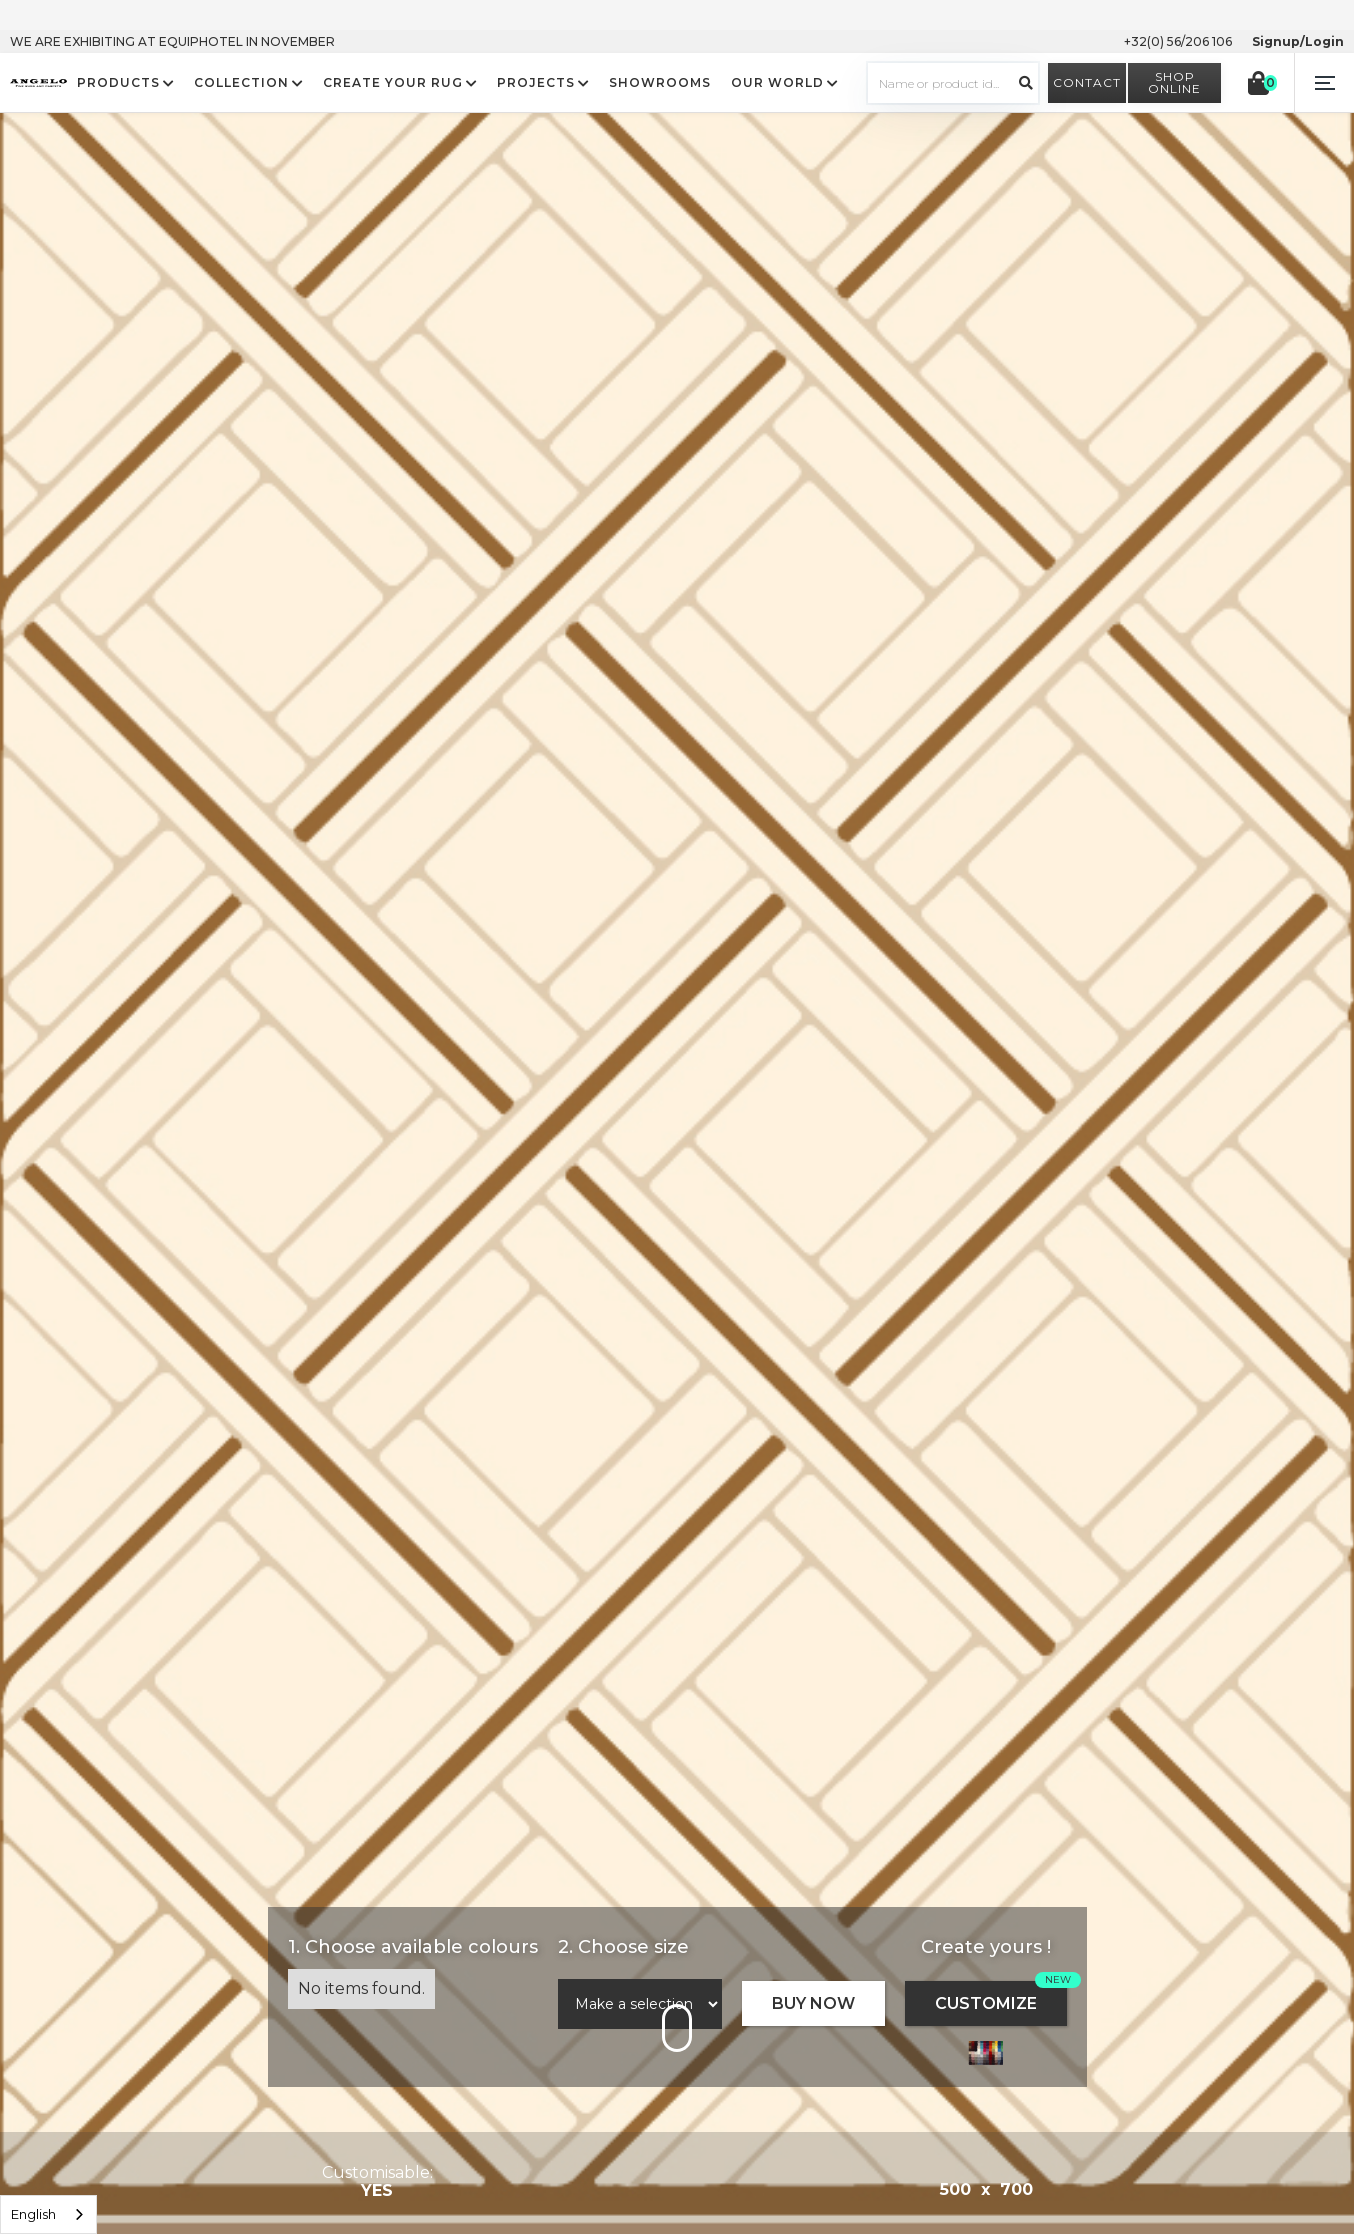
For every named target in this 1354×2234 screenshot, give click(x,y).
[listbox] (48, 2214)
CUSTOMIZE (986, 2003)
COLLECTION (241, 83)
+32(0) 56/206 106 (1178, 41)
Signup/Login (1298, 41)
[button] (1324, 83)
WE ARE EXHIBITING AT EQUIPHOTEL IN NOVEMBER (172, 41)
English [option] (33, 2214)
